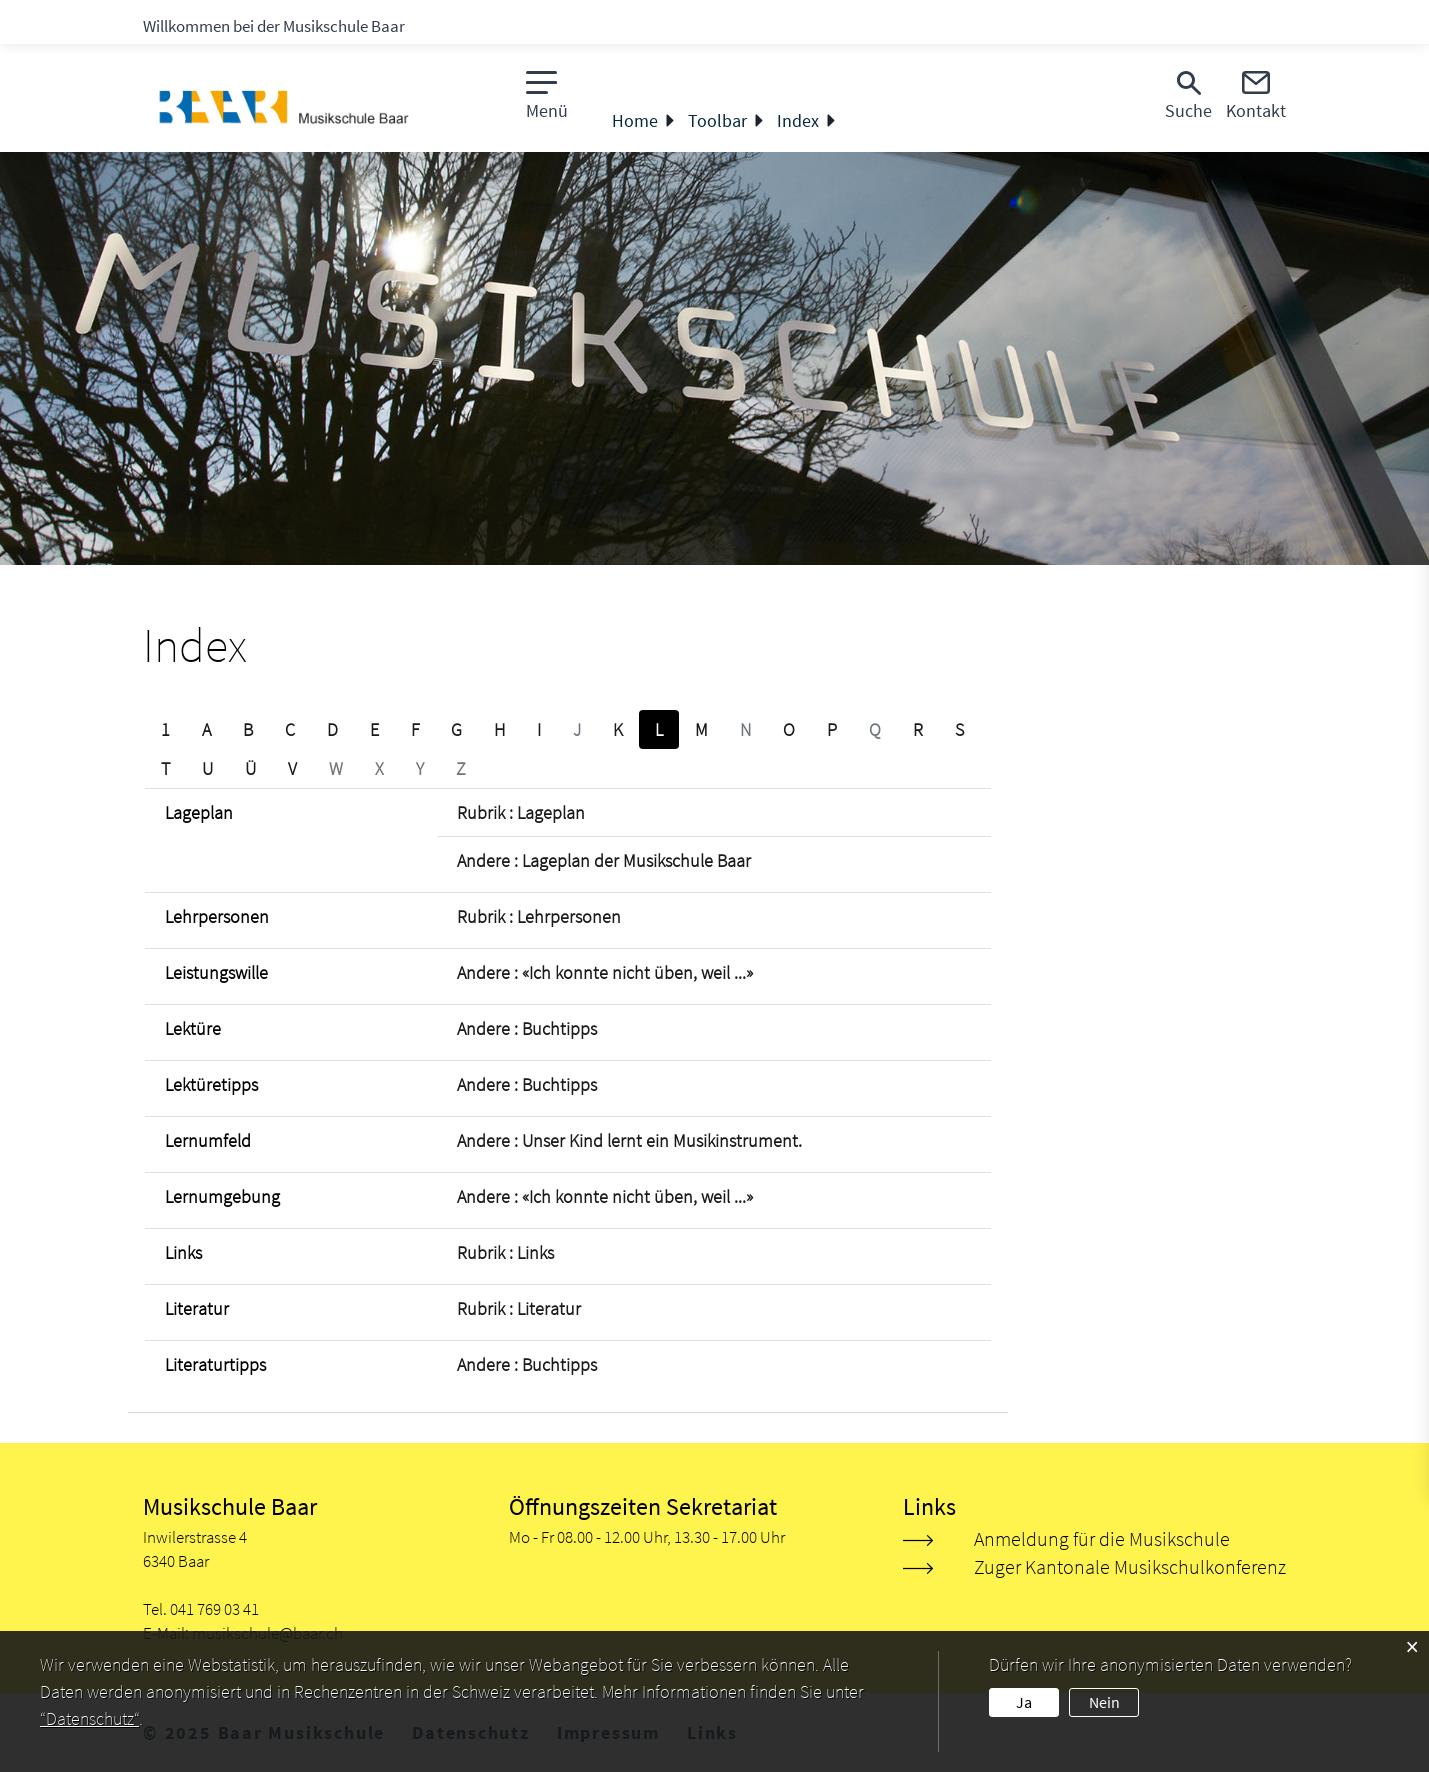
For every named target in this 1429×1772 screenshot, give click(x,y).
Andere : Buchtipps (527, 1028)
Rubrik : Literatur (519, 1308)
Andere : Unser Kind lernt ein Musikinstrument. (629, 1140)
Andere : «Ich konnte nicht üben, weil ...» (605, 972)
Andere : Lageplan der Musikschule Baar (604, 860)
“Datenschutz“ (89, 1718)
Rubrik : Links (505, 1252)
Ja (1024, 1702)
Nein (1104, 1702)
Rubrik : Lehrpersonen (539, 916)
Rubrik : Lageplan (521, 812)
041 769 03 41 (214, 1609)
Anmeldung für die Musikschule (1102, 1538)
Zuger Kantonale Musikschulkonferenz (1130, 1566)
